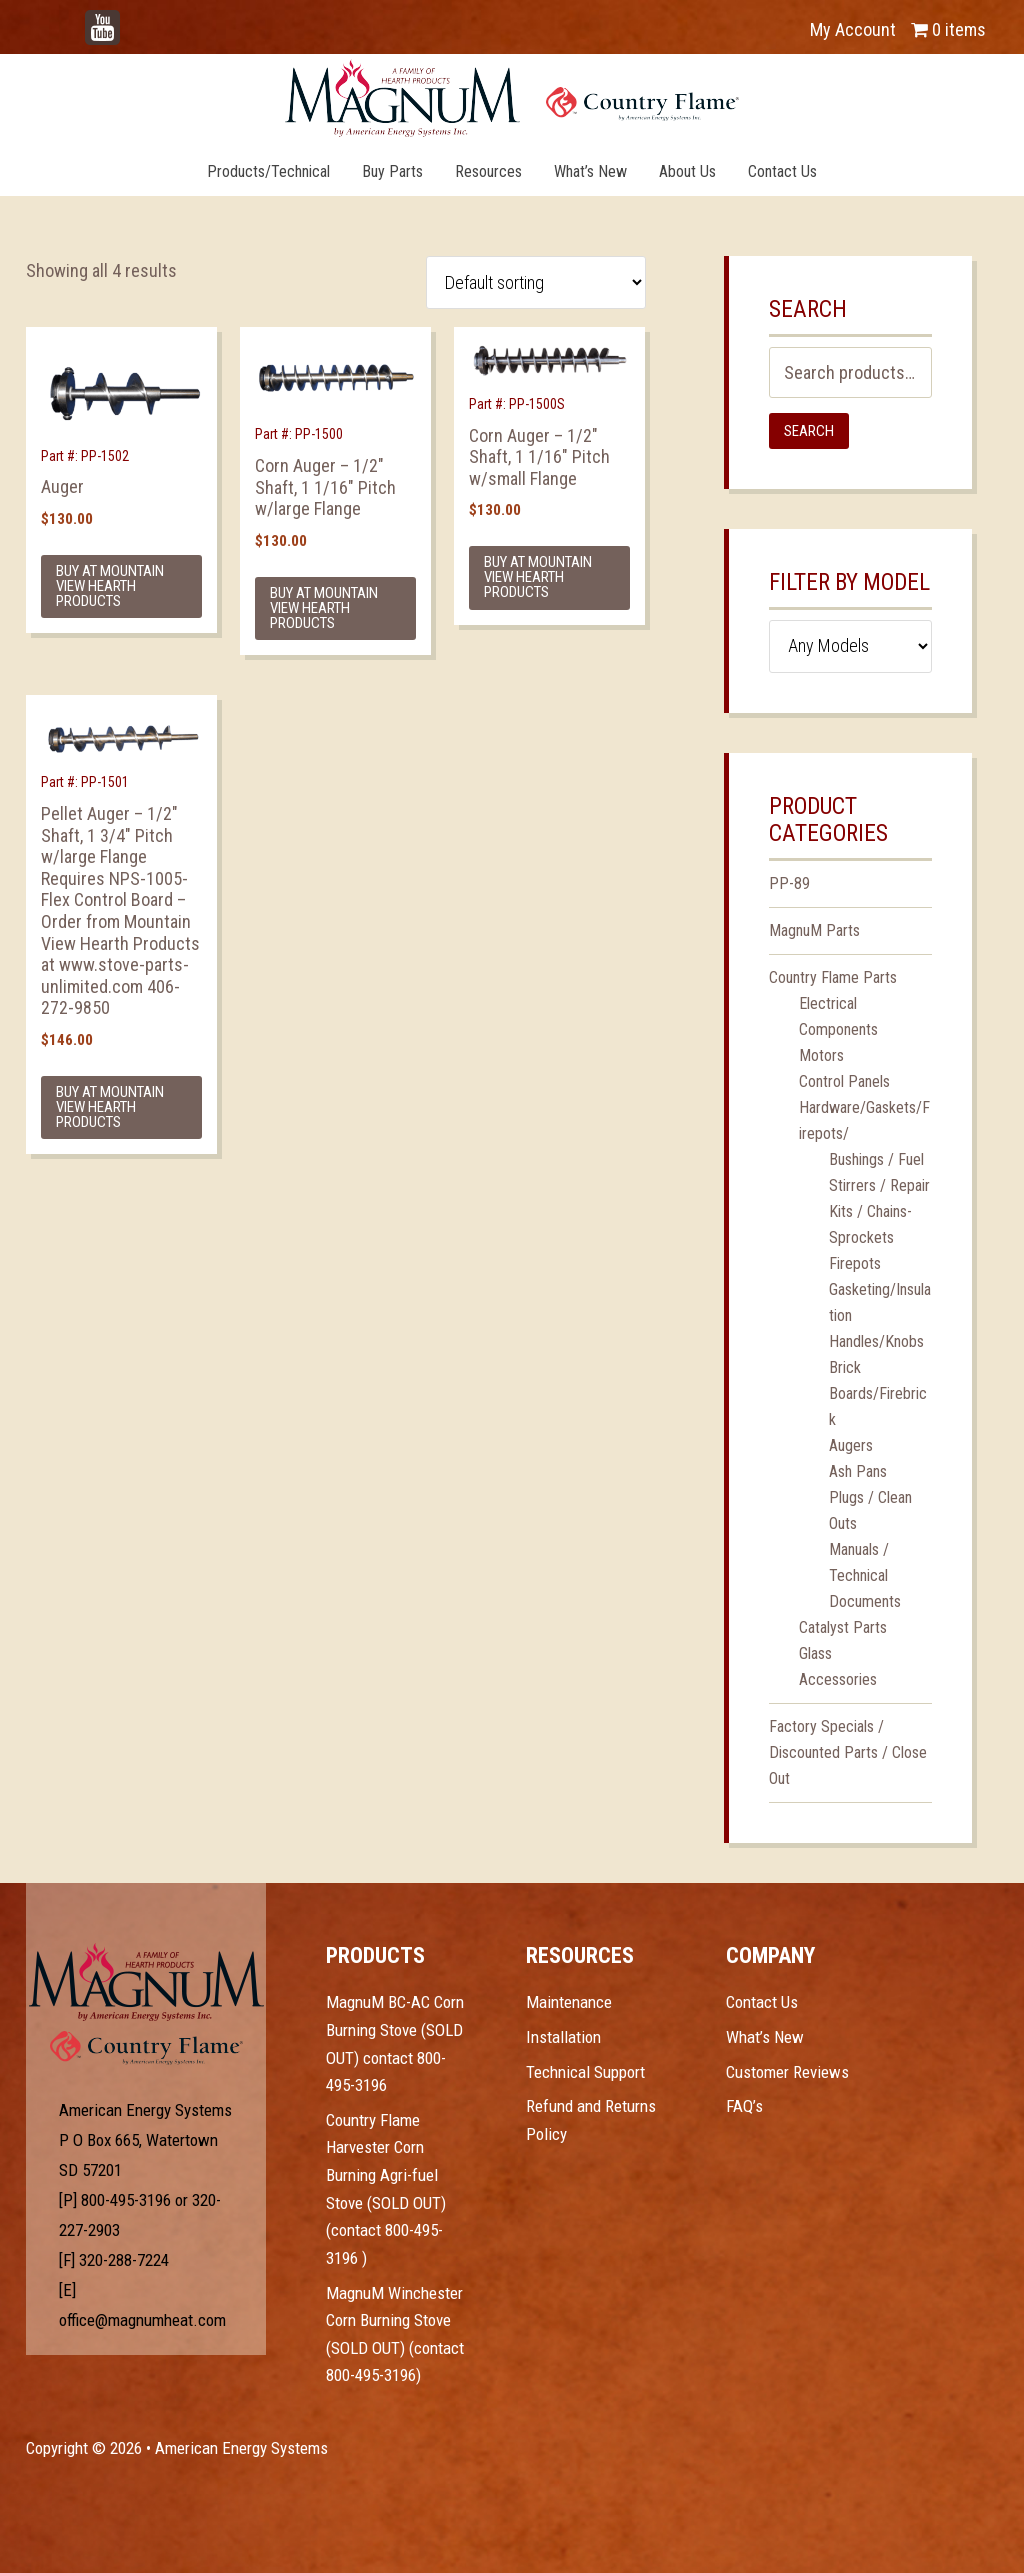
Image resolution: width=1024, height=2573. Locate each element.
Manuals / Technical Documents (865, 1575)
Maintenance (569, 2002)
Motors (821, 1055)
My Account (853, 29)
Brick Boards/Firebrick (878, 1393)
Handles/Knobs (876, 1341)
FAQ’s (744, 2106)
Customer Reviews (787, 2072)
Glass (815, 1653)
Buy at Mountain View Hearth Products (110, 586)
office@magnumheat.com (142, 2320)
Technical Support (585, 2072)
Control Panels (844, 1081)
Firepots (855, 1263)
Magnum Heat (512, 98)
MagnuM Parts (814, 930)
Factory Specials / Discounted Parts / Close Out (848, 1752)
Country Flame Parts (833, 977)
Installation (563, 2037)
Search (809, 431)
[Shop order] (536, 282)
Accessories (838, 1679)
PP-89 (789, 883)
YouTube (132, 19)
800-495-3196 (126, 2200)
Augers (851, 1445)
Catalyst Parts (843, 1627)
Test (146, 1982)
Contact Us (762, 2002)
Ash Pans (858, 1471)
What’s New (765, 2037)
